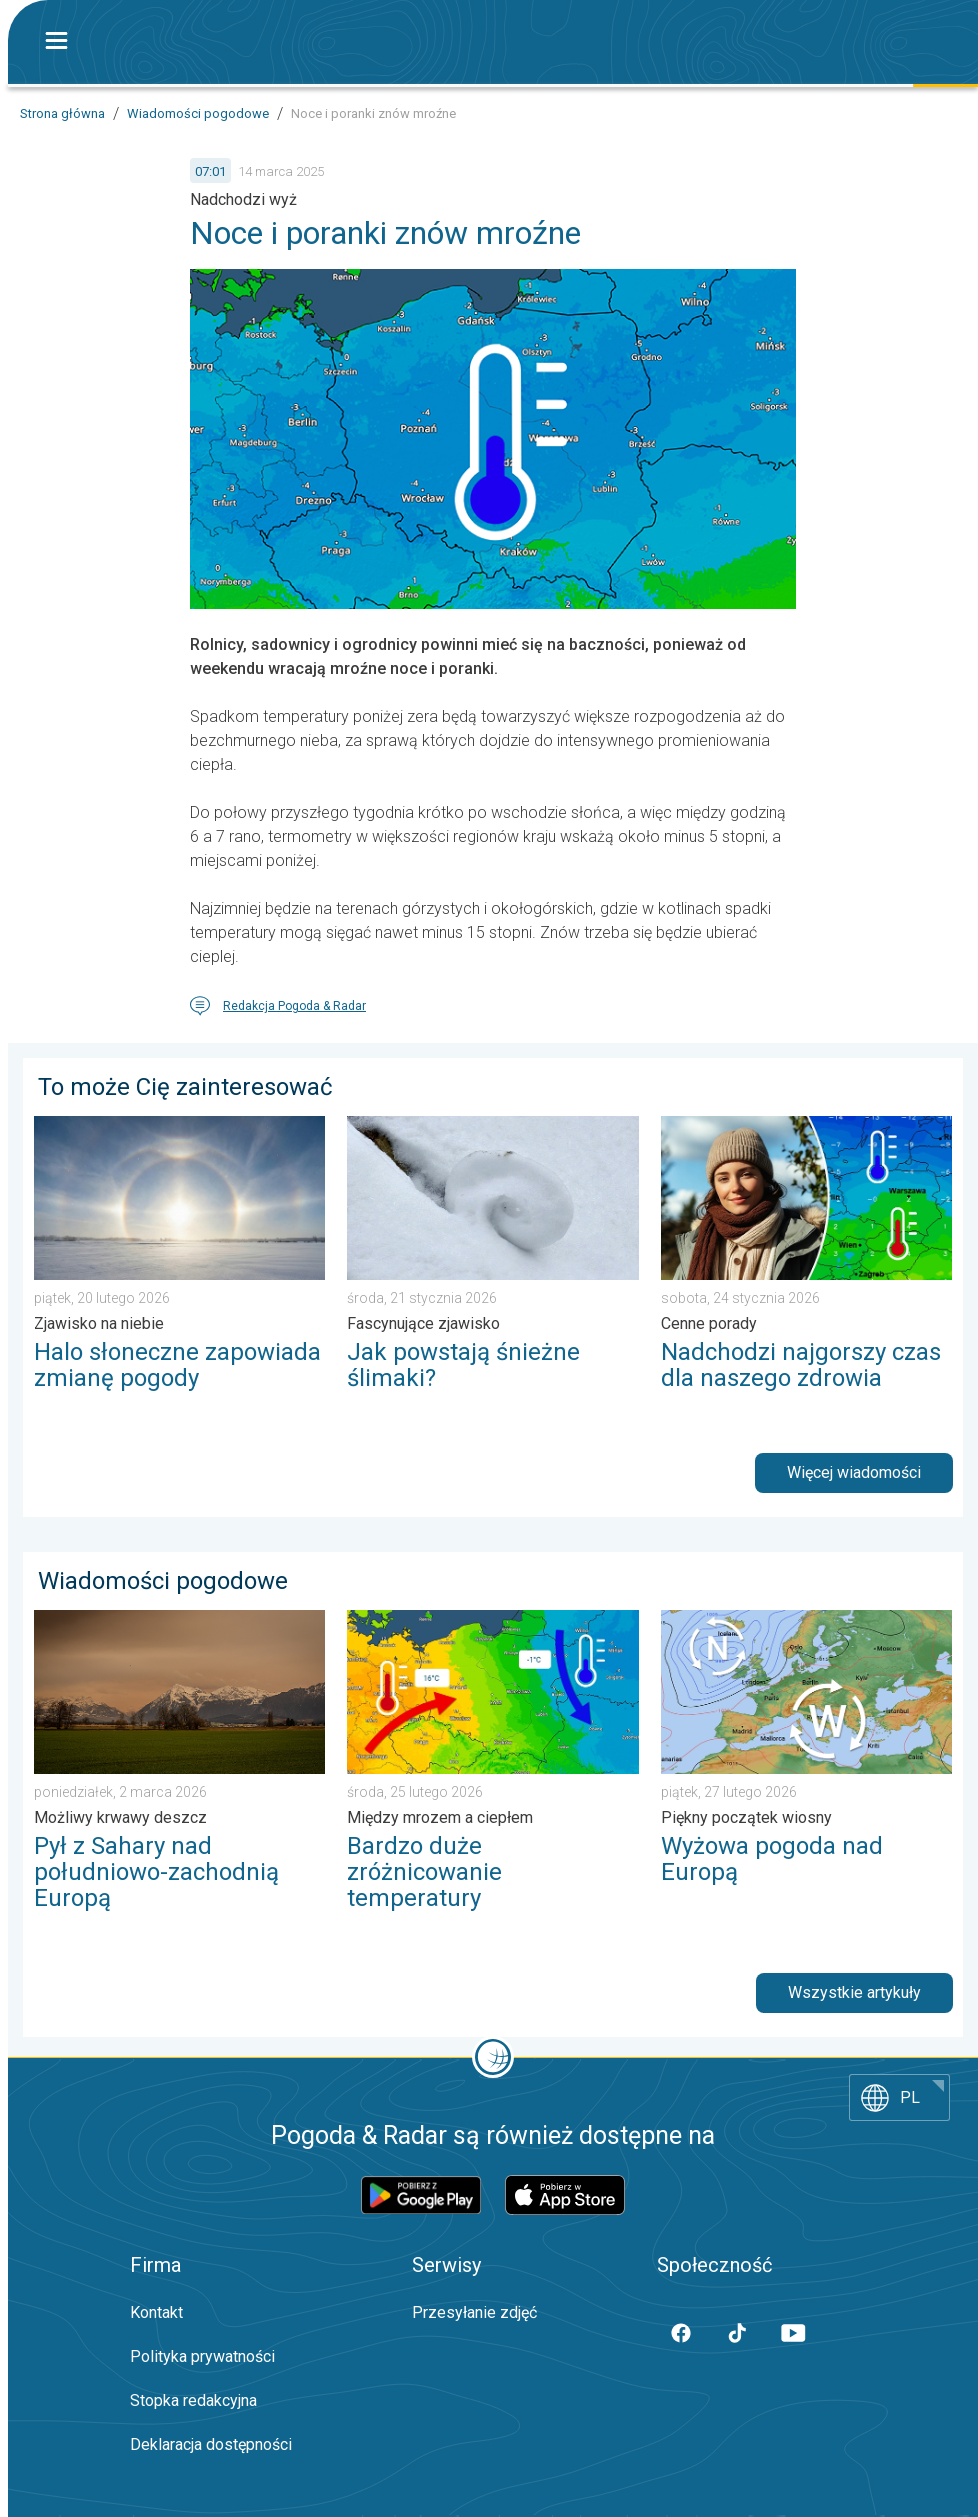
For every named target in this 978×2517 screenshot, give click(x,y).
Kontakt (156, 2312)
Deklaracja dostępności (211, 2444)
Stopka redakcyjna (193, 2400)
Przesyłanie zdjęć (474, 2312)
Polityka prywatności (202, 2356)
